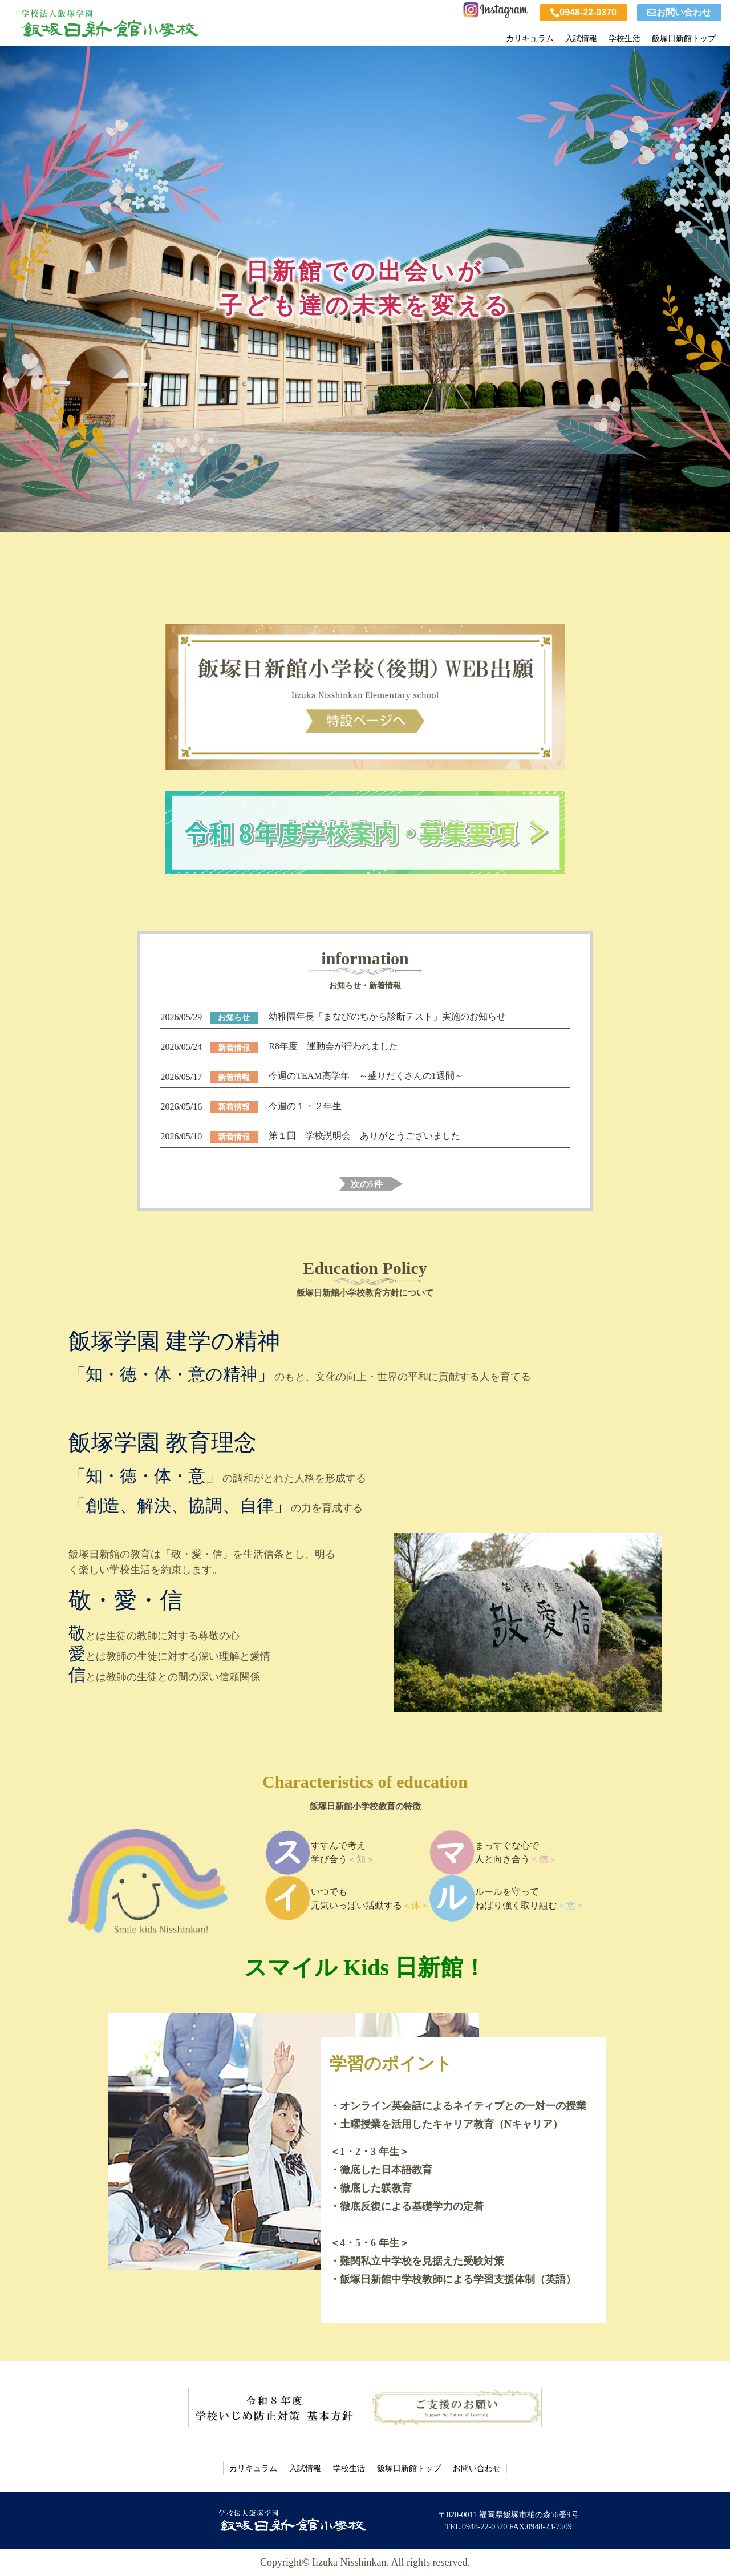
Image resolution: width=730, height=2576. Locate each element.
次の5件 (367, 1184)
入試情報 (581, 35)
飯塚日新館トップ (684, 35)
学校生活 (624, 35)
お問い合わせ (679, 12)
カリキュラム (530, 35)
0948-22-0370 (583, 12)
